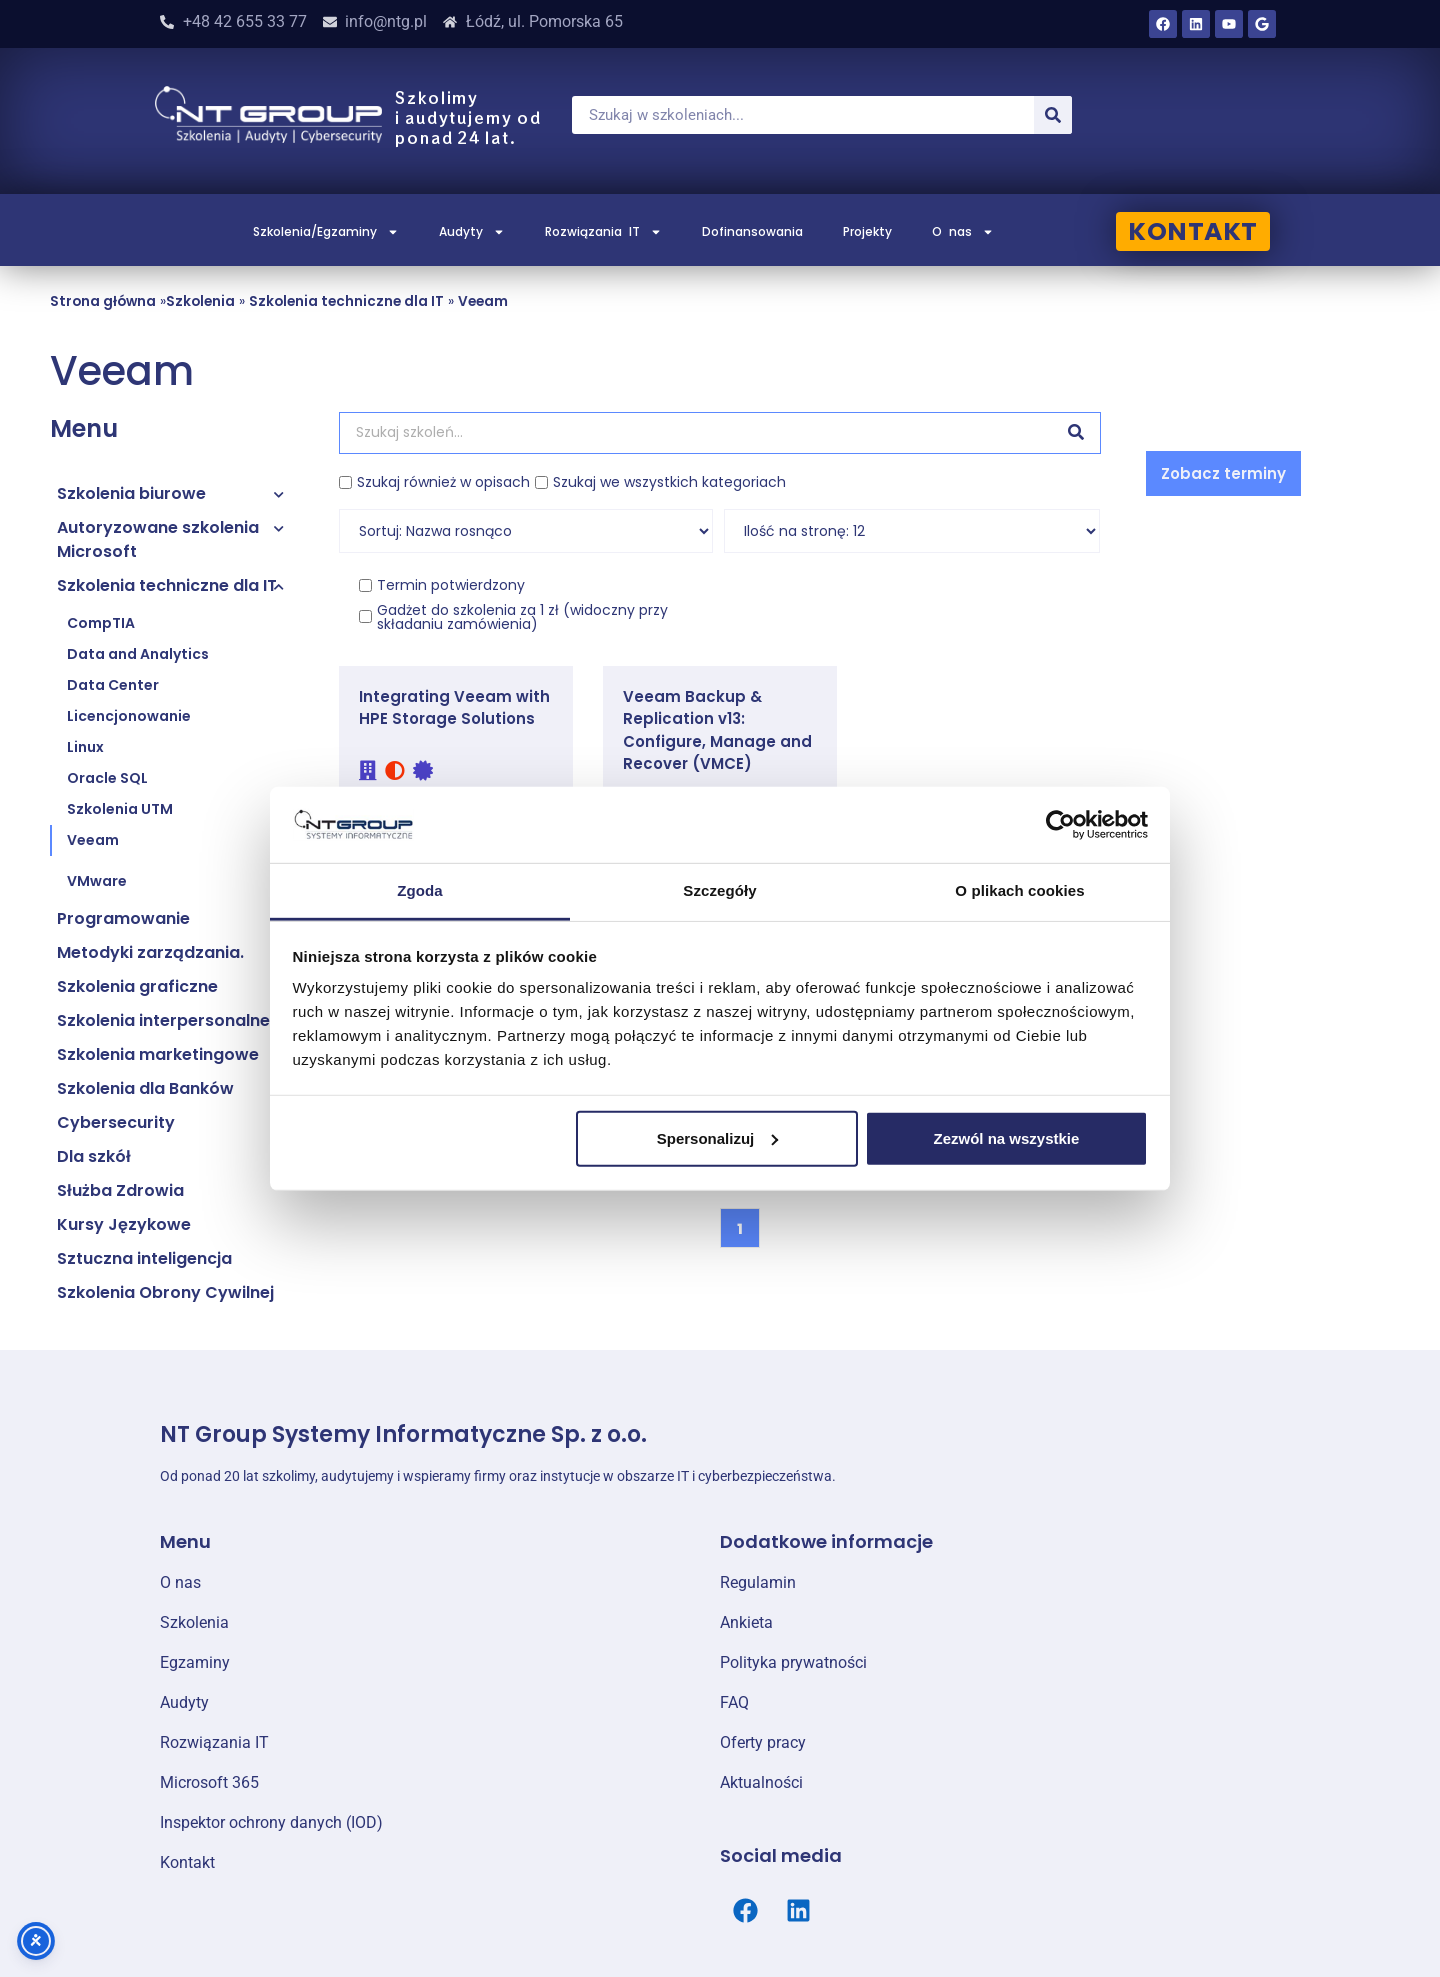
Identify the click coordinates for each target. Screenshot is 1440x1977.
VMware (97, 881)
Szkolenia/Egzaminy (326, 232)
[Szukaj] (1053, 115)
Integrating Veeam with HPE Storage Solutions (454, 708)
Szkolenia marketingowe (158, 1054)
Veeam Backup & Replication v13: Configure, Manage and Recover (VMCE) (717, 730)
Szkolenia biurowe (131, 493)
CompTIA (101, 623)
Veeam (483, 301)
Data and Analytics (138, 654)
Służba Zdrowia (120, 1190)
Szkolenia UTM (120, 809)
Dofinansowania (752, 231)
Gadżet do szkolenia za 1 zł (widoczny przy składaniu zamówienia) (522, 617)
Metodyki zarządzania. (150, 952)
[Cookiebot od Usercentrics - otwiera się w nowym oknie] (1060, 825)
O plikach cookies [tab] (1019, 890)
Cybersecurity (116, 1122)
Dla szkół (94, 1156)
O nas (963, 232)
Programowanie (123, 918)
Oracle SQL (107, 778)
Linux (85, 747)
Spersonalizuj (718, 1138)
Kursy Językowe (124, 1224)
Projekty (867, 231)
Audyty (472, 232)
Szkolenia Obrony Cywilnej (165, 1292)
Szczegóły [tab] (719, 890)
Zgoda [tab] (420, 890)
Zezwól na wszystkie (1006, 1138)
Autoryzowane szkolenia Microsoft (158, 539)
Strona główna (103, 301)
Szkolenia (200, 301)
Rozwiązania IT (603, 232)
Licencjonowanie (129, 716)
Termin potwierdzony (451, 585)
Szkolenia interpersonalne (163, 1020)
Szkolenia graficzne (137, 986)
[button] (1223, 473)
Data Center (113, 685)
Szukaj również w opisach (443, 482)
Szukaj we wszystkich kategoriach (669, 482)
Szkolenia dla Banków (145, 1088)
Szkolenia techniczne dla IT (346, 301)
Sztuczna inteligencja (144, 1258)
